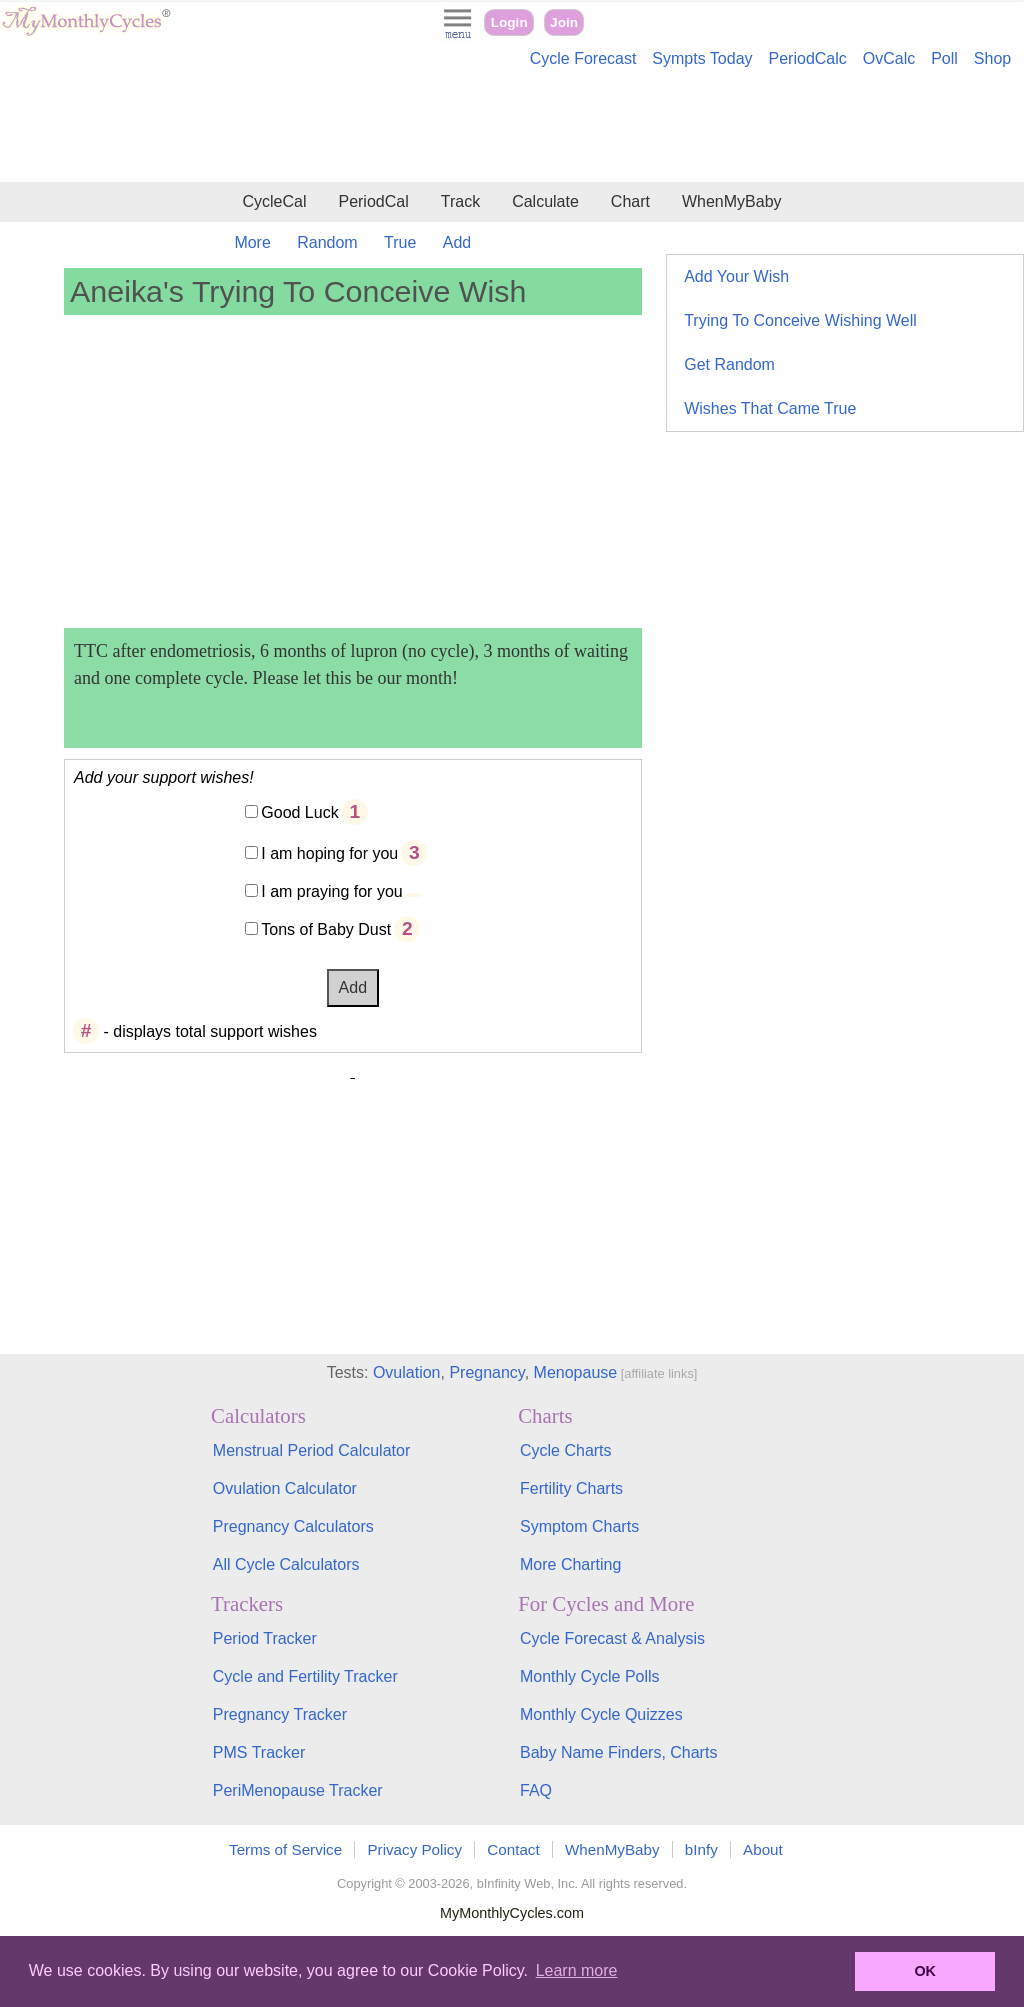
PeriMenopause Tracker (298, 1790)
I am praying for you (331, 891)
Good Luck (299, 812)
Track (460, 201)
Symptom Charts (579, 1526)
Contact (513, 1849)
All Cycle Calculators (286, 1564)
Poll (944, 58)
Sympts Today (702, 58)
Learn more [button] (577, 1970)
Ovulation (407, 1372)
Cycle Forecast (583, 58)
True (400, 242)
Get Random (729, 364)
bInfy (701, 1849)
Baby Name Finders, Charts (618, 1752)
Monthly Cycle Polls (590, 1676)
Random (327, 242)
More (252, 242)
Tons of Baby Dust (326, 929)
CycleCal (274, 201)
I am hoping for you (329, 853)
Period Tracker (265, 1638)
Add (457, 242)
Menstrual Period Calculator (311, 1450)
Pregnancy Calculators (293, 1526)
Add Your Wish (736, 276)
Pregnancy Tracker (280, 1714)
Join (564, 22)
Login (509, 22)
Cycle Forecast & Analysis (612, 1638)
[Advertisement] (512, 128)
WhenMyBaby (732, 201)
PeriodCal (373, 201)
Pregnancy (486, 1372)
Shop (992, 58)
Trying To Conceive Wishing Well (800, 320)
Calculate (545, 201)
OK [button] (925, 1971)
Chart (630, 201)
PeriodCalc (808, 58)
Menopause (576, 1372)
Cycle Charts (566, 1450)
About (763, 1849)
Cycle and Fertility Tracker (305, 1676)
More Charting (570, 1564)
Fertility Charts (571, 1488)
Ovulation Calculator (285, 1488)
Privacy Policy (414, 1849)
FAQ (536, 1790)
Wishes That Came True (770, 408)
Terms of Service (285, 1849)
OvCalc (889, 58)
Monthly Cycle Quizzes (601, 1714)
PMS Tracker (259, 1752)
